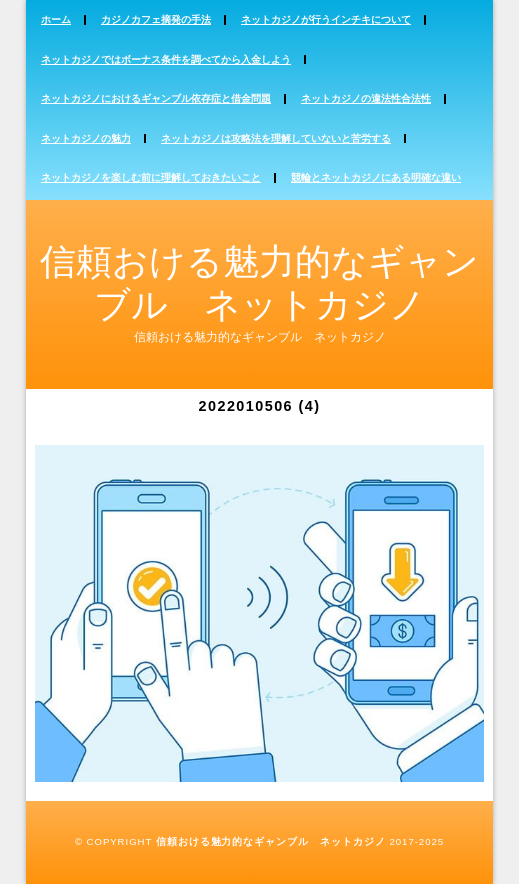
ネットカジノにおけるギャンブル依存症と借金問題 (156, 98)
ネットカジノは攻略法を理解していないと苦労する (276, 138)
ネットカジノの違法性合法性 (366, 98)
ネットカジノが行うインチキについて (326, 19)
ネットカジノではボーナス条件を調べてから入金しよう (166, 59)
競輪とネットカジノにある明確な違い (376, 177)
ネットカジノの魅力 (86, 138)
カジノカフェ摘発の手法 (156, 19)
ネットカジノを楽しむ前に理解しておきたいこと (151, 177)
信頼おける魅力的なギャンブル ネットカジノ (271, 841)
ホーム (56, 19)
